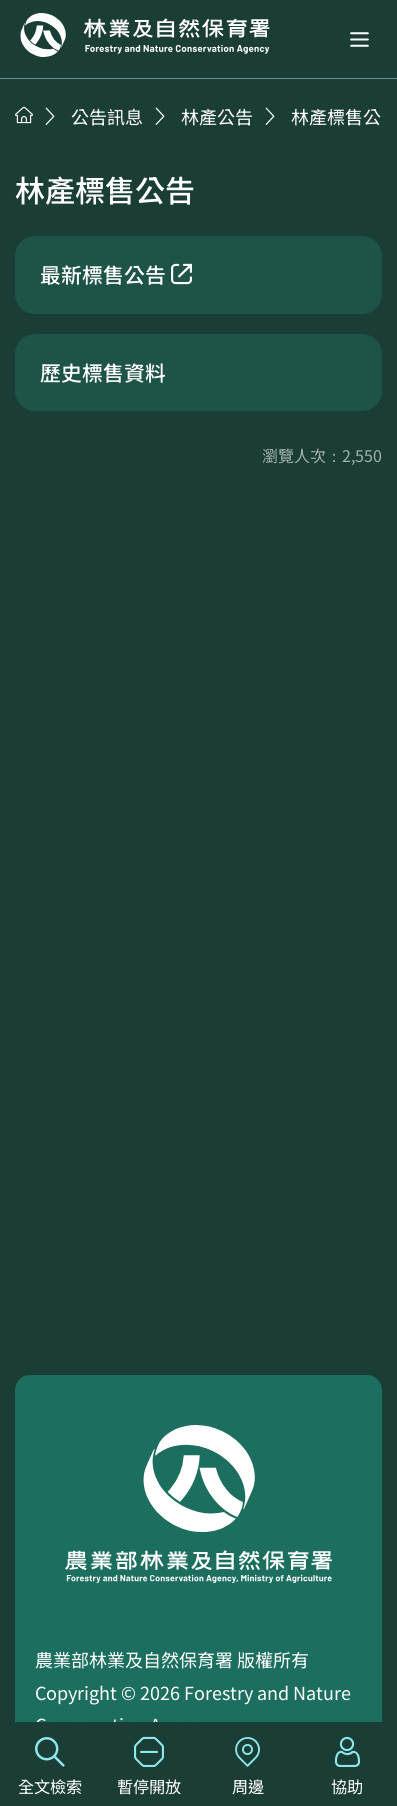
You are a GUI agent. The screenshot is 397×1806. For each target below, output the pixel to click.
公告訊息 (107, 116)
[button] (359, 39)
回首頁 (145, 35)
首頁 (24, 115)
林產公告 (217, 116)
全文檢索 (49, 1767)
